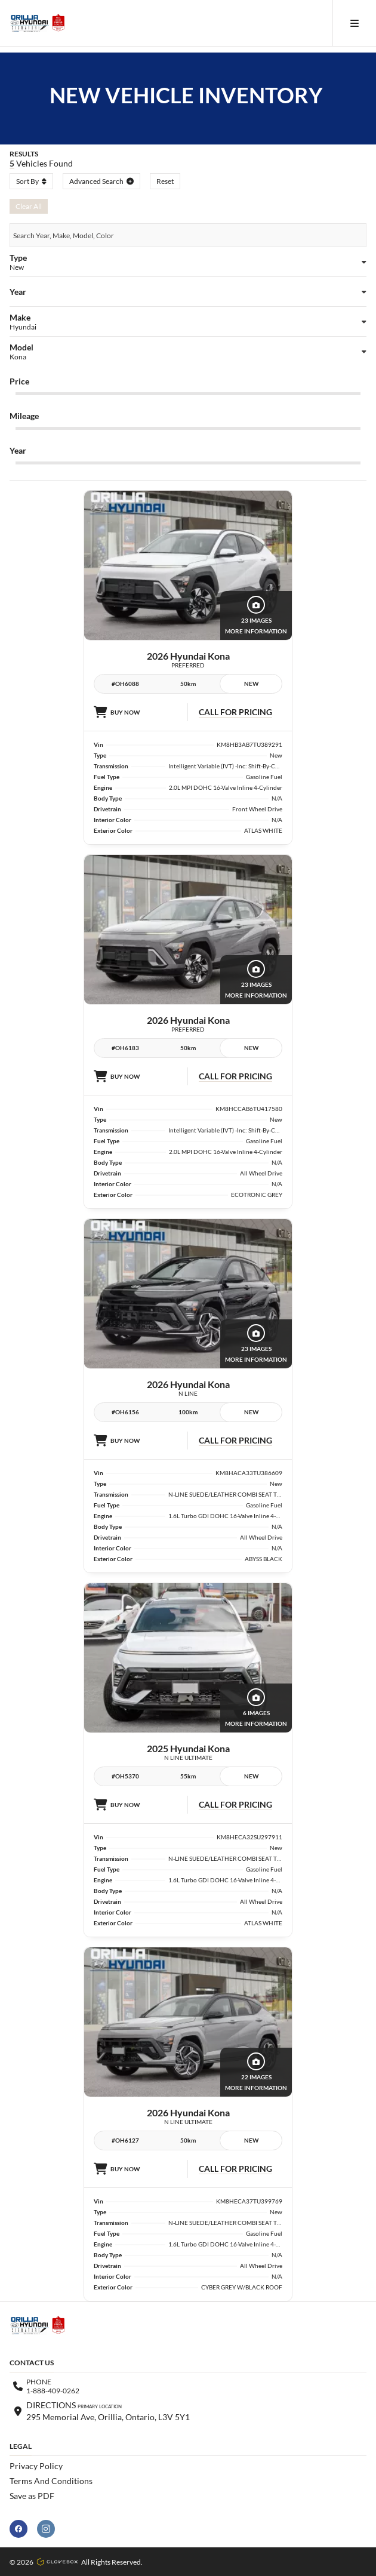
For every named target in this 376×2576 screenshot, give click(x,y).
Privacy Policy (36, 2466)
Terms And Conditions (51, 2481)
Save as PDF (32, 2496)
